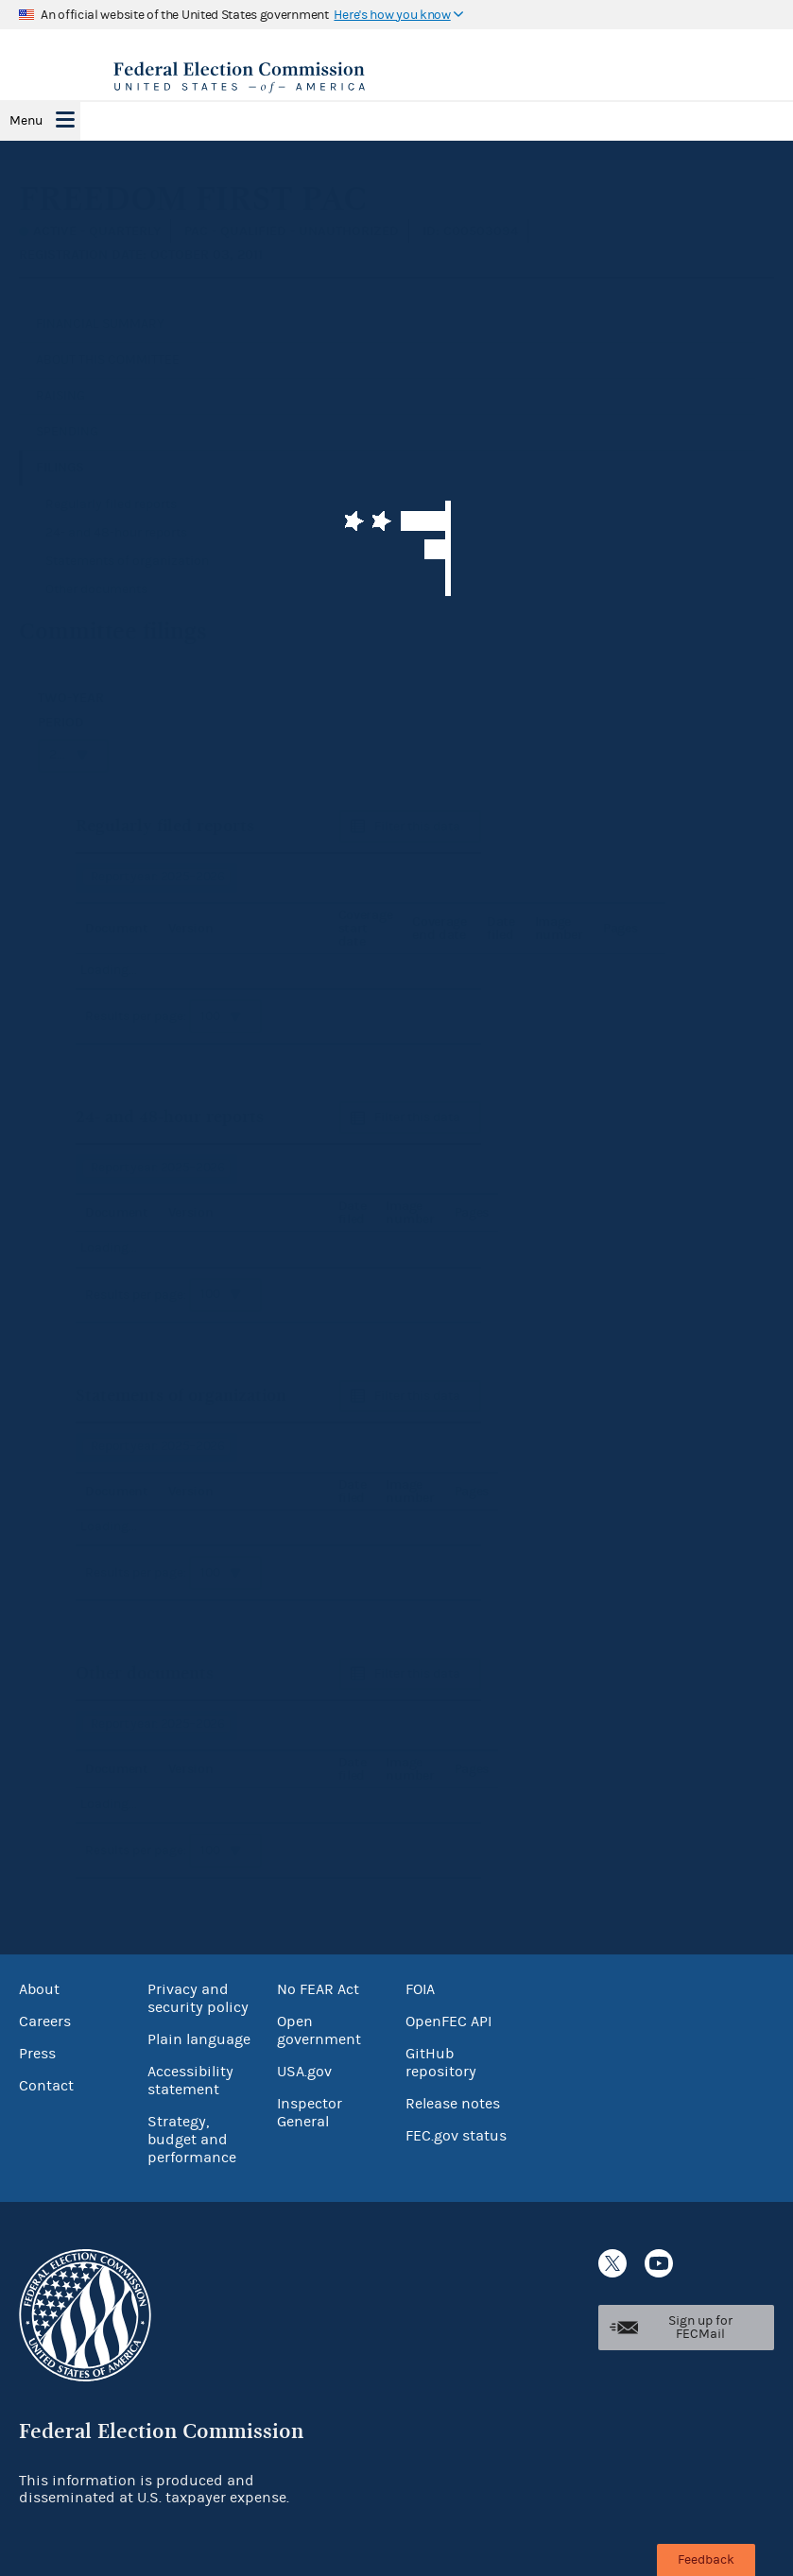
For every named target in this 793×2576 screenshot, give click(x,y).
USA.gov (304, 2071)
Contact (46, 2085)
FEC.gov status (456, 2135)
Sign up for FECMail (700, 2327)
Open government (319, 2030)
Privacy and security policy (198, 1998)
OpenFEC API (448, 2021)
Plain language (198, 2039)
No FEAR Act (318, 1989)
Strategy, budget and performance (191, 2139)
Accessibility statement (190, 2080)
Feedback (706, 2559)
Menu (26, 120)
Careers (45, 2021)
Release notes (452, 2103)
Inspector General (309, 2112)
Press (37, 2053)
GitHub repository (440, 2062)
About (39, 1989)
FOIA (420, 1989)
